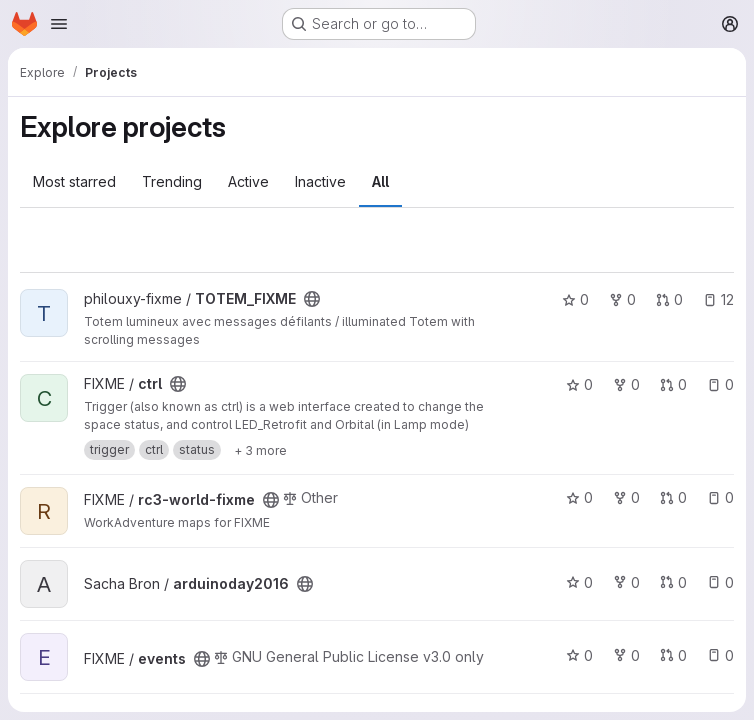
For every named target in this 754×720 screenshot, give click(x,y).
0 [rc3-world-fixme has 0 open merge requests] (673, 497)
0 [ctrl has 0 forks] (626, 384)
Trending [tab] (172, 181)
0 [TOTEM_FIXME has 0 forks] (622, 299)
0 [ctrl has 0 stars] (579, 384)
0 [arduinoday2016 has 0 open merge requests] (673, 582)
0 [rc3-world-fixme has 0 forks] (626, 497)
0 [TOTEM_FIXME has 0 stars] (575, 299)
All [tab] (380, 181)
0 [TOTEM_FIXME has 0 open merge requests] (669, 299)
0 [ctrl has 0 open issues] (720, 384)
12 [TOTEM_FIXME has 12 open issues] (718, 299)
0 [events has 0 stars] (579, 655)
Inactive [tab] (320, 181)
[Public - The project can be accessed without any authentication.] (312, 299)
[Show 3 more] (260, 450)
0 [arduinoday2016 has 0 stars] (579, 582)
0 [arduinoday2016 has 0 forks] (626, 582)
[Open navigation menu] (59, 24)
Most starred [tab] (74, 181)
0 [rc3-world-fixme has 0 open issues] (720, 497)
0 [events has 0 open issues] (720, 655)
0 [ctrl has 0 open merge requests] (673, 384)
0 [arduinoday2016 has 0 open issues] (720, 582)
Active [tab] (248, 181)
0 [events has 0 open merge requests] (673, 655)
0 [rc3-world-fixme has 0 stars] (579, 497)
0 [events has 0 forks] (626, 655)
